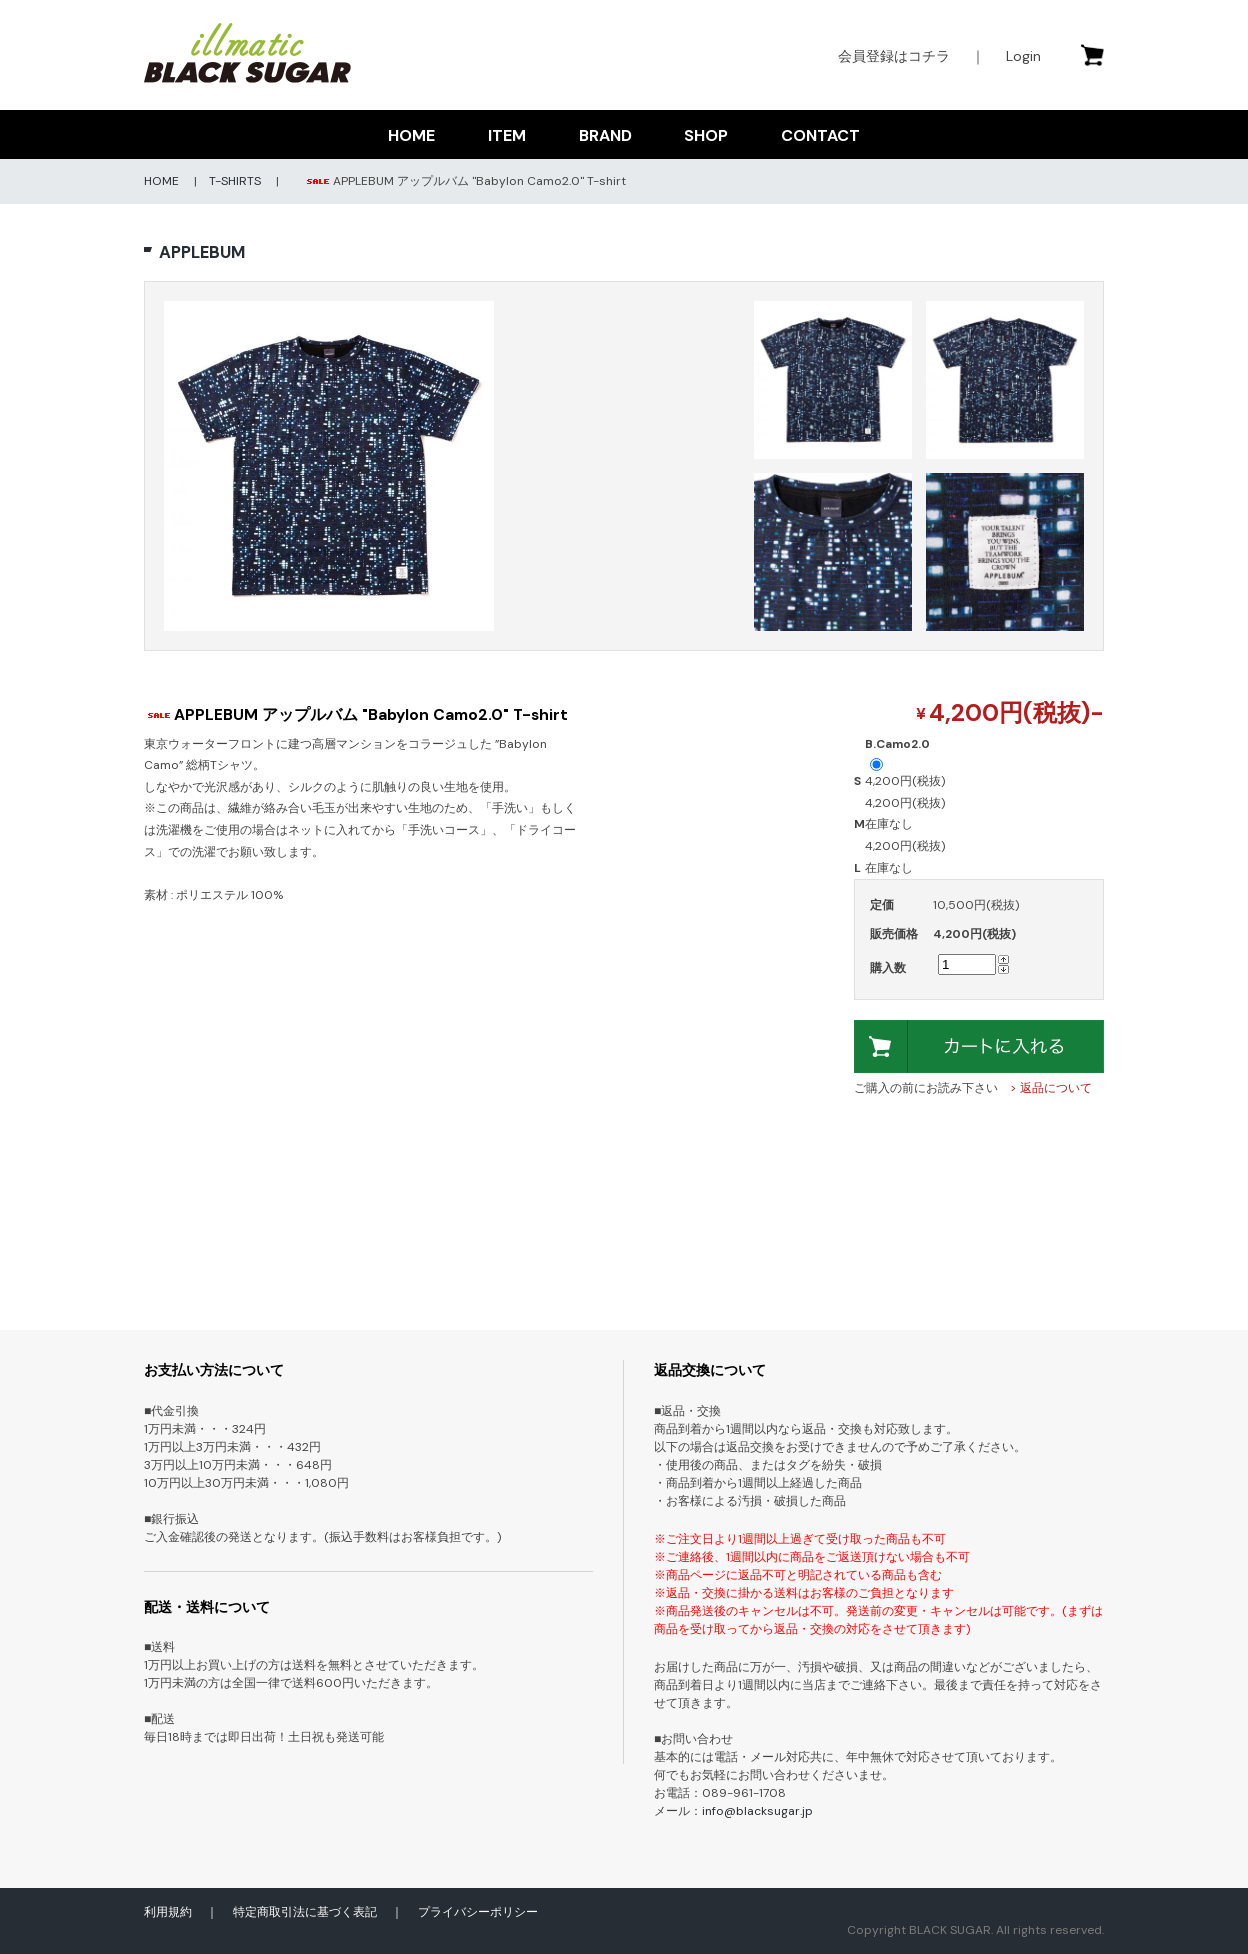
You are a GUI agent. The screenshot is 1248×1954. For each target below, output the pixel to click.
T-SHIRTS (235, 181)
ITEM (507, 135)
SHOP (706, 135)
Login (1023, 56)
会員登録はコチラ (894, 56)
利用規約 (168, 1912)
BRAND (605, 135)
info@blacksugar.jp (757, 1811)
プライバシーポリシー (478, 1912)
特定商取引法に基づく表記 (305, 1912)
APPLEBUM (202, 252)
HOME (411, 135)
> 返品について (1051, 1088)
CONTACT (820, 135)
